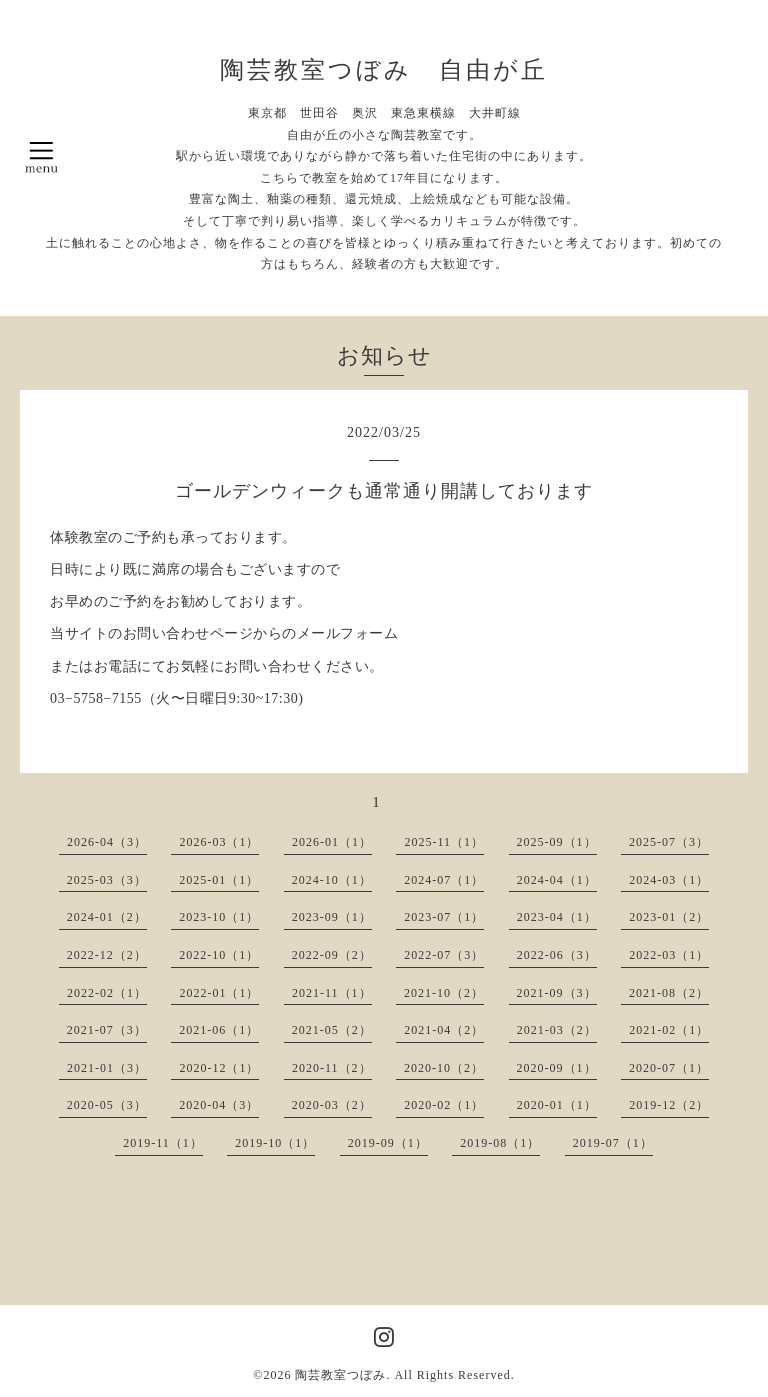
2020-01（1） (557, 1105)
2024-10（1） (332, 880)
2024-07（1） (444, 880)
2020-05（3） (107, 1105)
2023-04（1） (557, 917)
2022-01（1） (219, 993)
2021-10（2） (444, 993)
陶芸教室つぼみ (340, 1375)
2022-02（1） (107, 993)
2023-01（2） (669, 917)
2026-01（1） (332, 842)
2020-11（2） (332, 1068)
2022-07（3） (444, 955)
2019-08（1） (500, 1143)
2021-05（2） (332, 1030)
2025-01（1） (219, 880)
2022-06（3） (557, 955)
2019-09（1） (388, 1143)
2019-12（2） (669, 1105)
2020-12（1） (219, 1068)
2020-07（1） (669, 1068)
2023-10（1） (219, 917)
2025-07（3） (669, 842)
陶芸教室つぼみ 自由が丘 (384, 70)
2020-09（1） (557, 1068)
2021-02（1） (669, 1030)
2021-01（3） (107, 1068)
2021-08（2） (669, 993)
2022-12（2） (107, 955)
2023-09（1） (332, 917)
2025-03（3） (107, 880)
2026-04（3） (107, 842)
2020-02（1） (444, 1105)
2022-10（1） (219, 955)
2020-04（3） (219, 1105)
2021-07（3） (107, 1030)
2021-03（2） (557, 1030)
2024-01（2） (107, 917)
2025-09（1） (557, 842)
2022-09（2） (332, 955)
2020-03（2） (332, 1105)
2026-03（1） (219, 842)
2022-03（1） (669, 955)
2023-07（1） (444, 917)
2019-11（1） (163, 1143)
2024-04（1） (557, 880)
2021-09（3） (557, 993)
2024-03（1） (669, 880)
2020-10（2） (444, 1068)
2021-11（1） (332, 993)
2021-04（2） (444, 1030)
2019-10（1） (275, 1143)
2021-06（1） (219, 1030)
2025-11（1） (444, 842)
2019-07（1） (613, 1143)
